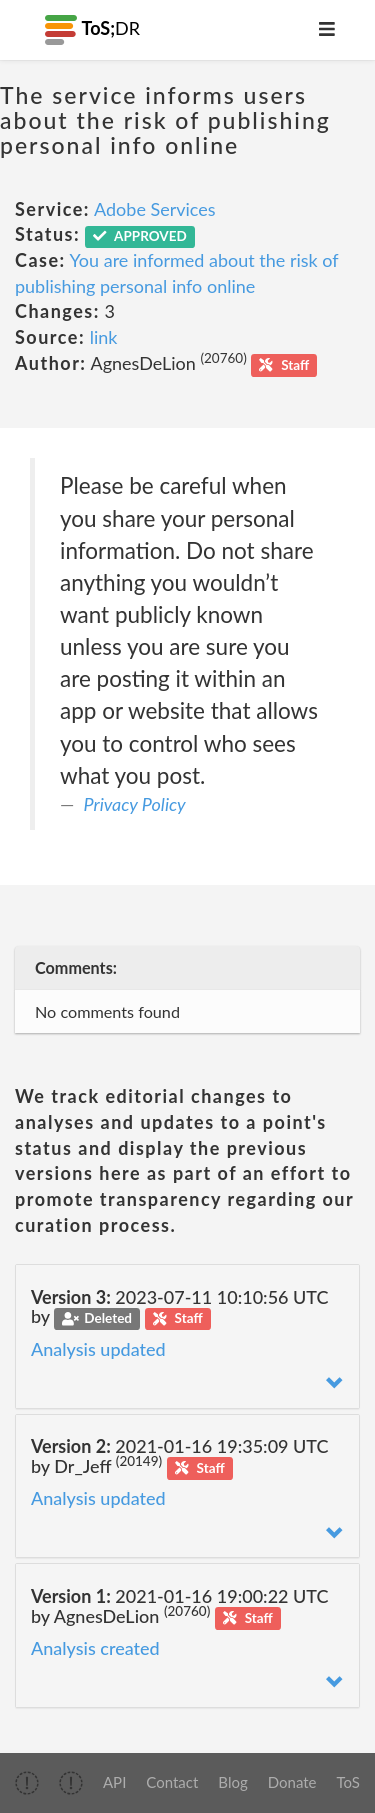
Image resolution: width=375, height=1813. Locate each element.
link (104, 337)
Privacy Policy (135, 804)
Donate (292, 1782)
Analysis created (95, 1648)
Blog (232, 1782)
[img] (27, 1783)
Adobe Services (155, 209)
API (114, 1782)
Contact (172, 1782)
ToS (348, 1782)
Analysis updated (98, 1349)
